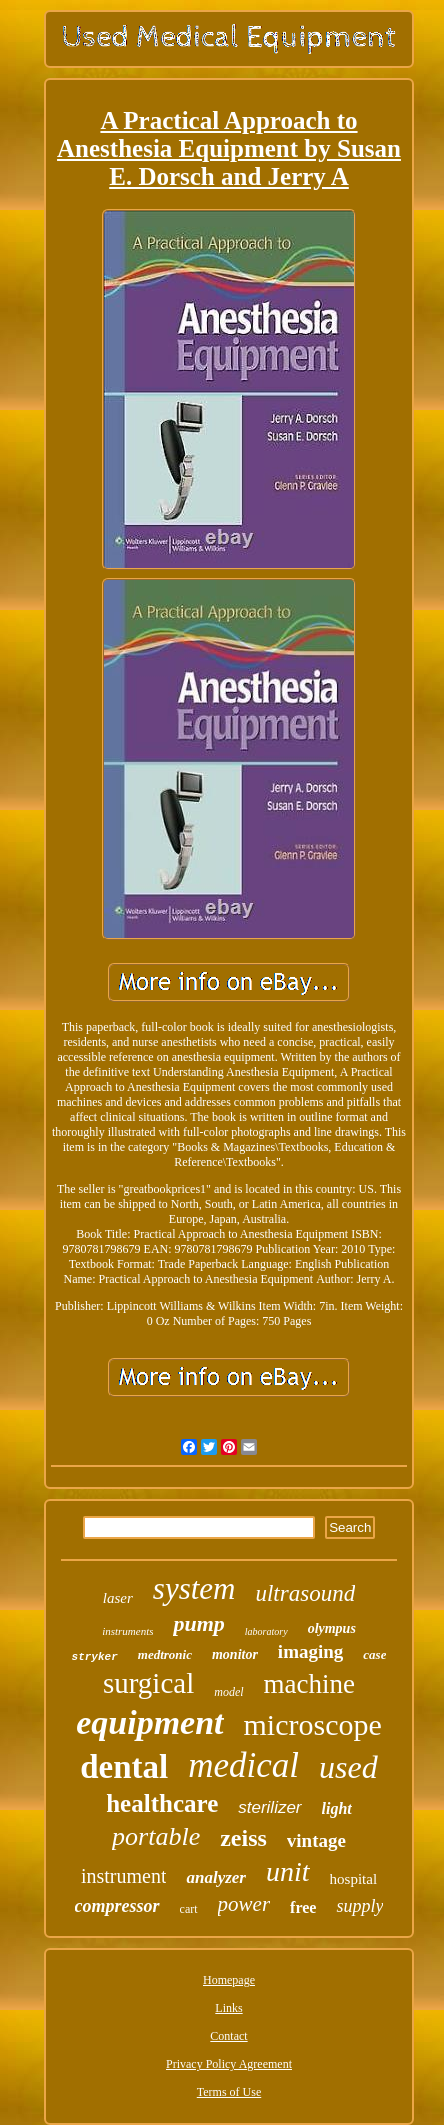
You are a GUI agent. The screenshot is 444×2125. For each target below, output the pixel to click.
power (244, 1904)
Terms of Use (229, 2092)
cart (189, 1909)
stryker (95, 1657)
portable (156, 1836)
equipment (149, 1722)
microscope (313, 1724)
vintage (316, 1840)
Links (228, 2008)
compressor (117, 1906)
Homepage (229, 1980)
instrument (124, 1876)
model (228, 1692)
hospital (354, 1879)
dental (124, 1767)
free (303, 1907)
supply (359, 1906)
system (194, 1588)
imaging (310, 1651)
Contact (228, 2036)
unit (288, 1871)
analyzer (216, 1877)
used (348, 1767)
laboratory (266, 1631)
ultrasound (305, 1593)
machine (309, 1684)
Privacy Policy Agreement (229, 2064)
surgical (148, 1683)
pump (198, 1623)
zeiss (243, 1838)
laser (118, 1598)
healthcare (162, 1803)
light (337, 1808)
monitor (235, 1654)
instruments (127, 1631)
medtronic (165, 1654)
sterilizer (269, 1807)
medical (243, 1765)
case (374, 1654)
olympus (332, 1628)
